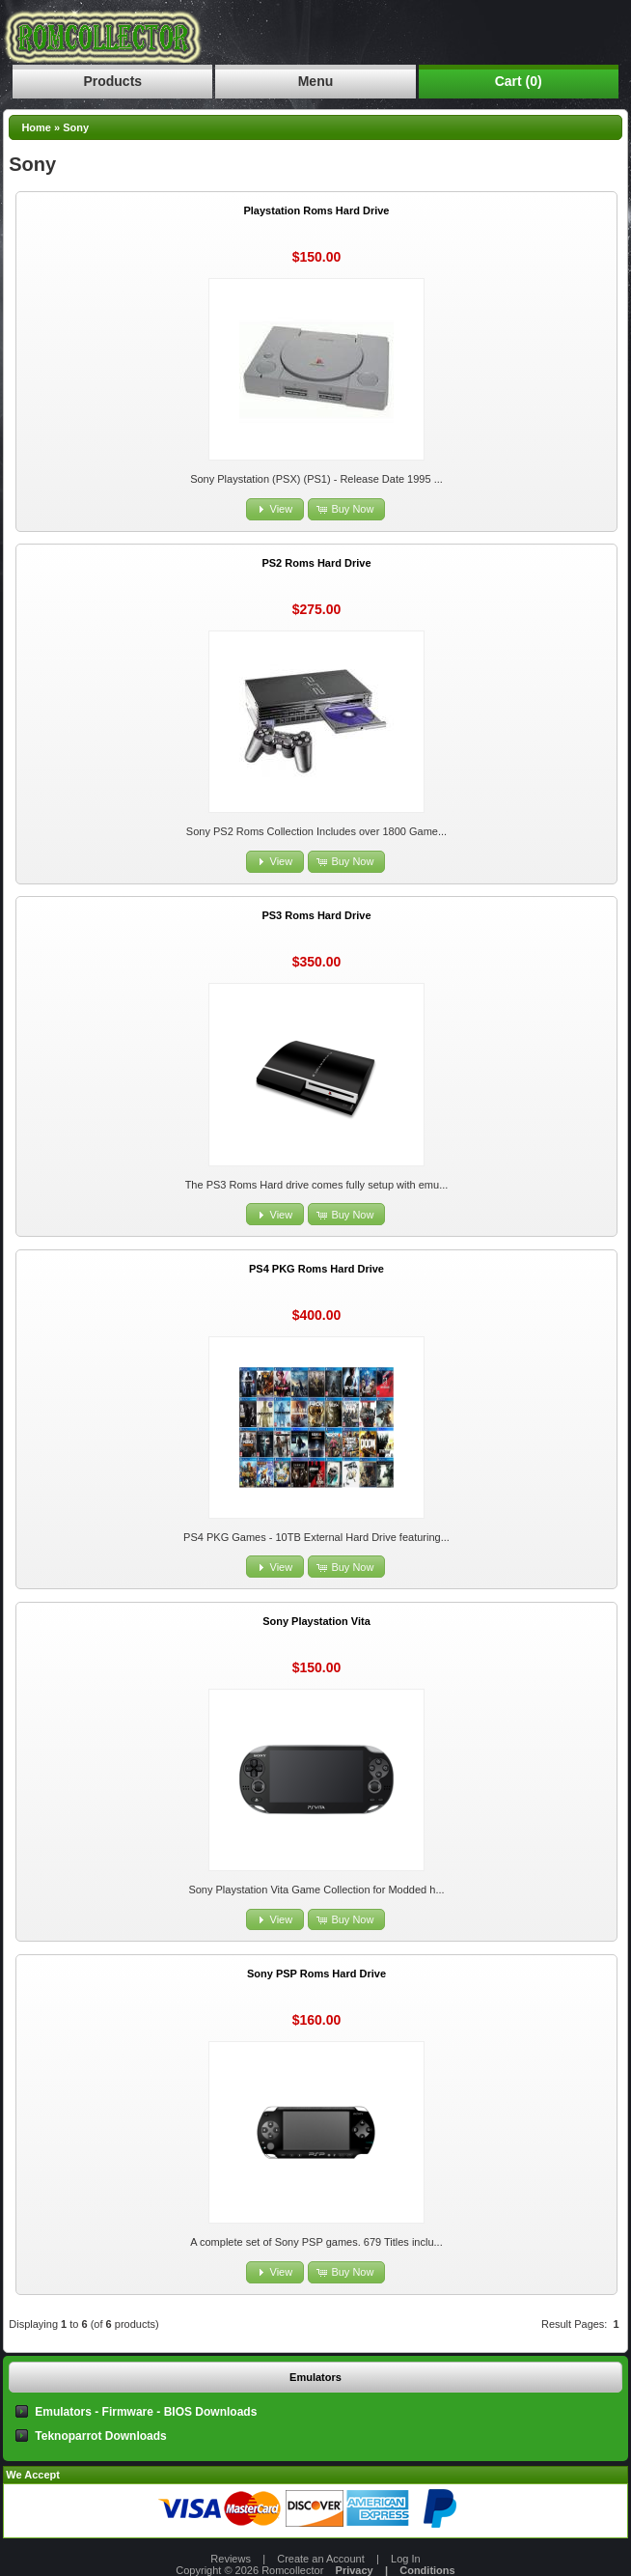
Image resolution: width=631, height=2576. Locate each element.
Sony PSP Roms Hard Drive (316, 1973)
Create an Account (321, 2558)
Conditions (426, 2570)
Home (36, 127)
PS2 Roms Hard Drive (315, 563)
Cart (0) (518, 81)
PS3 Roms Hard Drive (315, 915)
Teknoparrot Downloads (100, 2436)
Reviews (230, 2558)
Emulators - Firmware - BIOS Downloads (146, 2412)
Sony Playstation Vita (316, 1621)
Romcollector (292, 2570)
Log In (406, 2558)
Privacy (354, 2570)
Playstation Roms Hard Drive (316, 210)
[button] (275, 509)
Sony (76, 127)
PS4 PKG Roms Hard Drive (316, 1268)
